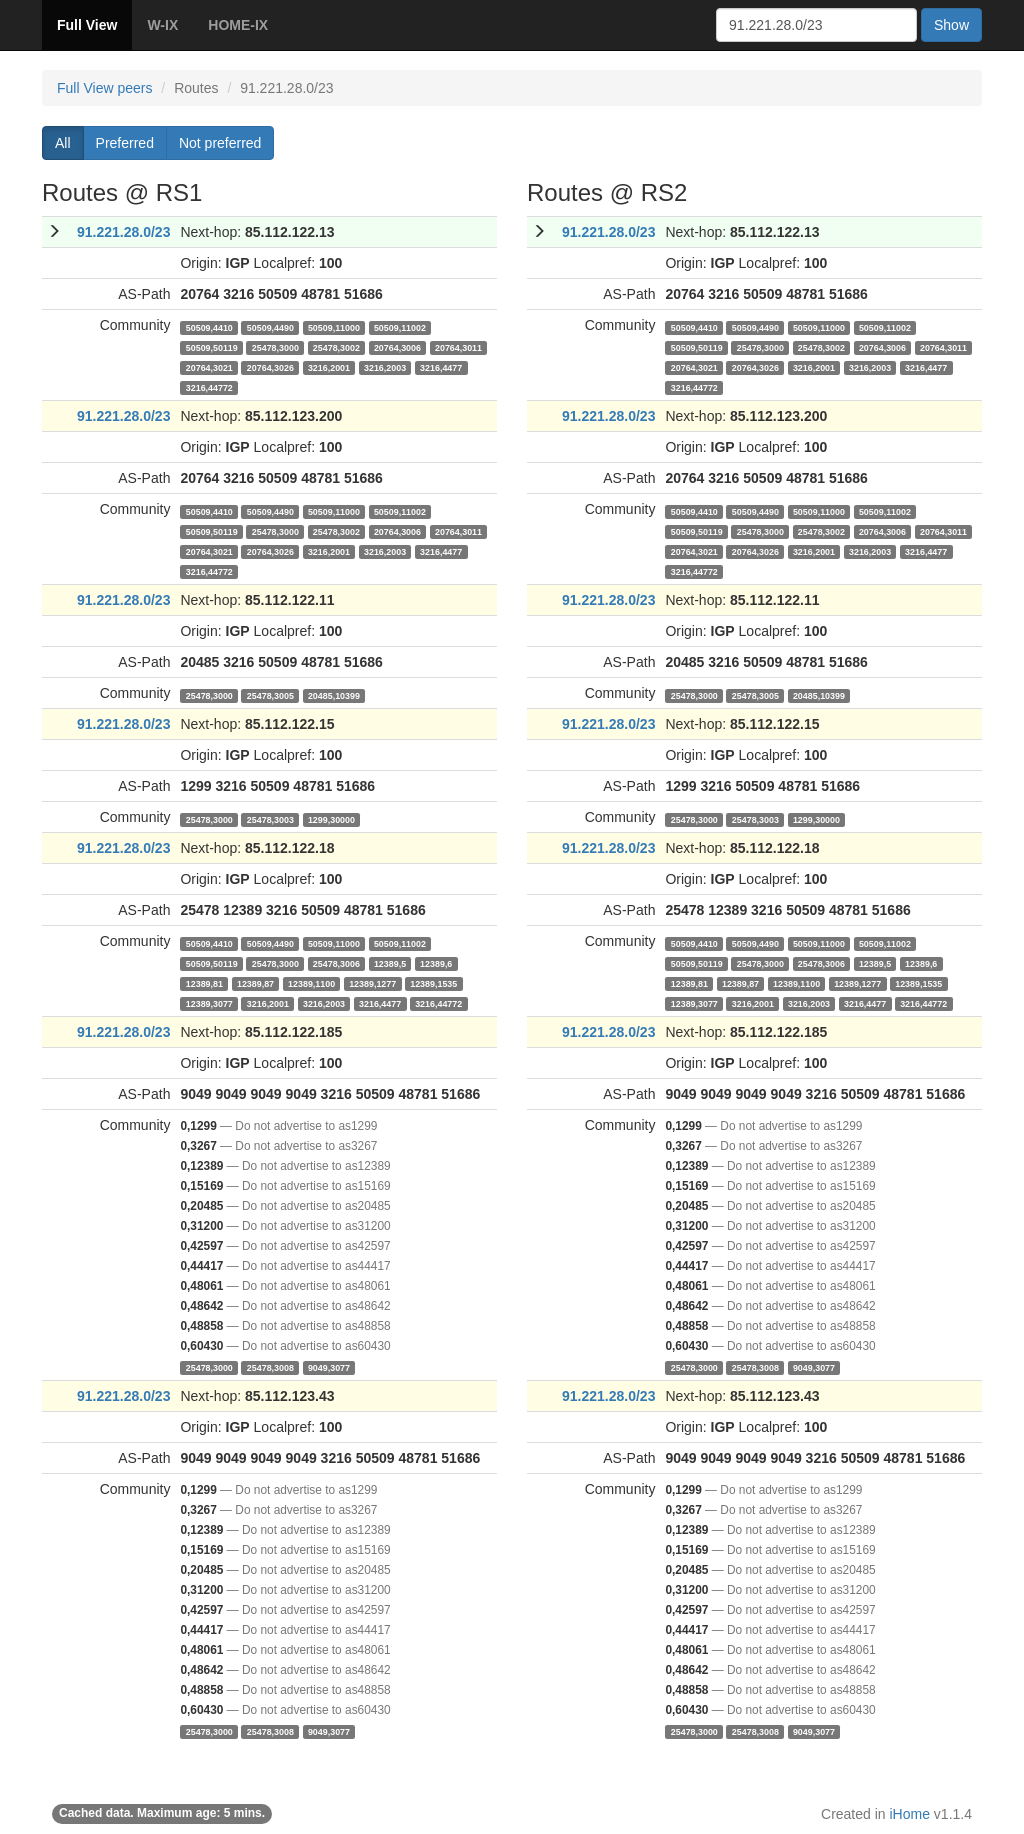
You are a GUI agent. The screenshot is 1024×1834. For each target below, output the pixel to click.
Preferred (125, 143)
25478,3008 (270, 1367)
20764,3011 (458, 347)
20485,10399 (334, 695)
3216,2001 (329, 367)
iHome (910, 1814)
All (63, 143)
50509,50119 (212, 347)
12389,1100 (311, 983)
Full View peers (104, 88)
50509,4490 (270, 327)
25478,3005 (270, 695)
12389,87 (255, 983)
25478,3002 (336, 347)
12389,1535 (433, 983)
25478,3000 (275, 347)
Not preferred (220, 143)
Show (951, 25)
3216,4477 (441, 367)
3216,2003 (385, 367)
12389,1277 (372, 983)
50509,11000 (334, 327)
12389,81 (204, 983)
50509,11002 (400, 327)
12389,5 (390, 963)
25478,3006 (336, 963)
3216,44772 (209, 387)
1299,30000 (331, 819)
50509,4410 (209, 327)
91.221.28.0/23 (123, 232)
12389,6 (436, 963)
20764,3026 (270, 367)
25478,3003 (270, 819)
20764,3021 (209, 367)
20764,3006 (397, 347)
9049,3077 (329, 1367)
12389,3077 (209, 1003)
